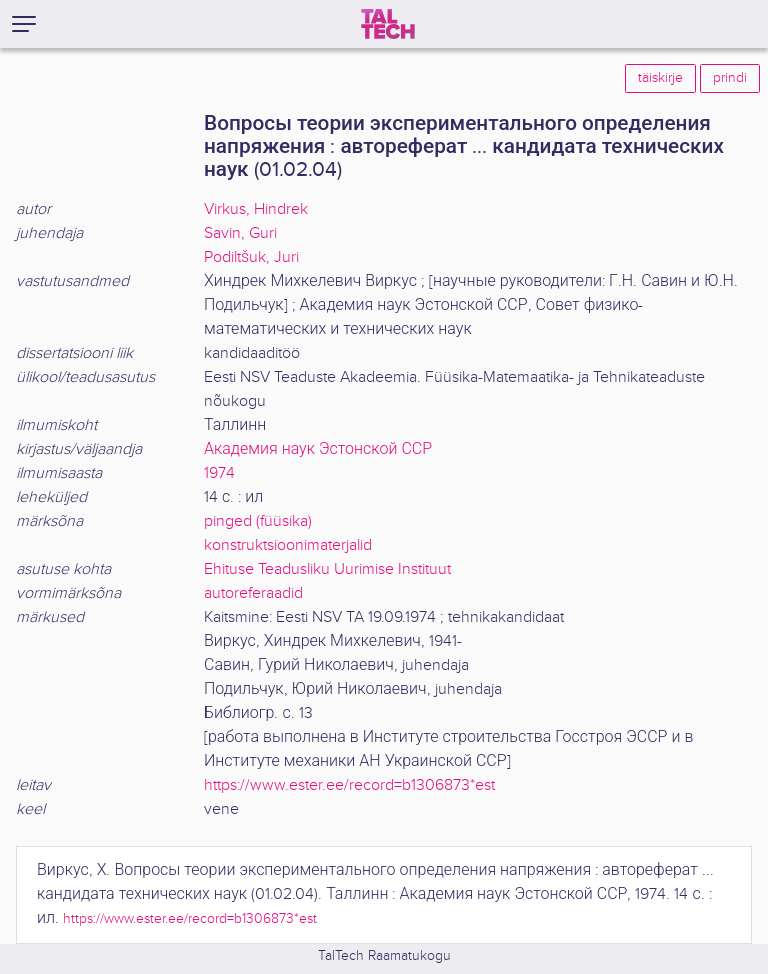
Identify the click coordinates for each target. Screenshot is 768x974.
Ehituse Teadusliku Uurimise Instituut (327, 569)
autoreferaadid (253, 593)
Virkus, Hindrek (256, 209)
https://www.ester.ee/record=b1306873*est (349, 785)
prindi (730, 78)
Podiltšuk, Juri (251, 257)
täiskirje (660, 78)
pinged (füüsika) (258, 521)
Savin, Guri (240, 233)
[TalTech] (388, 24)
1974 (219, 473)
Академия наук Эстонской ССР (318, 449)
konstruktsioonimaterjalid (288, 545)
